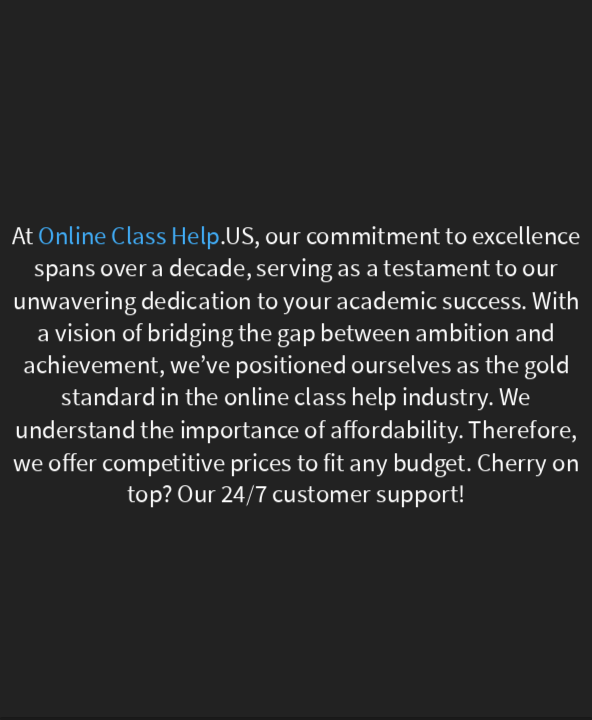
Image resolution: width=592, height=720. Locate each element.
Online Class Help (129, 237)
